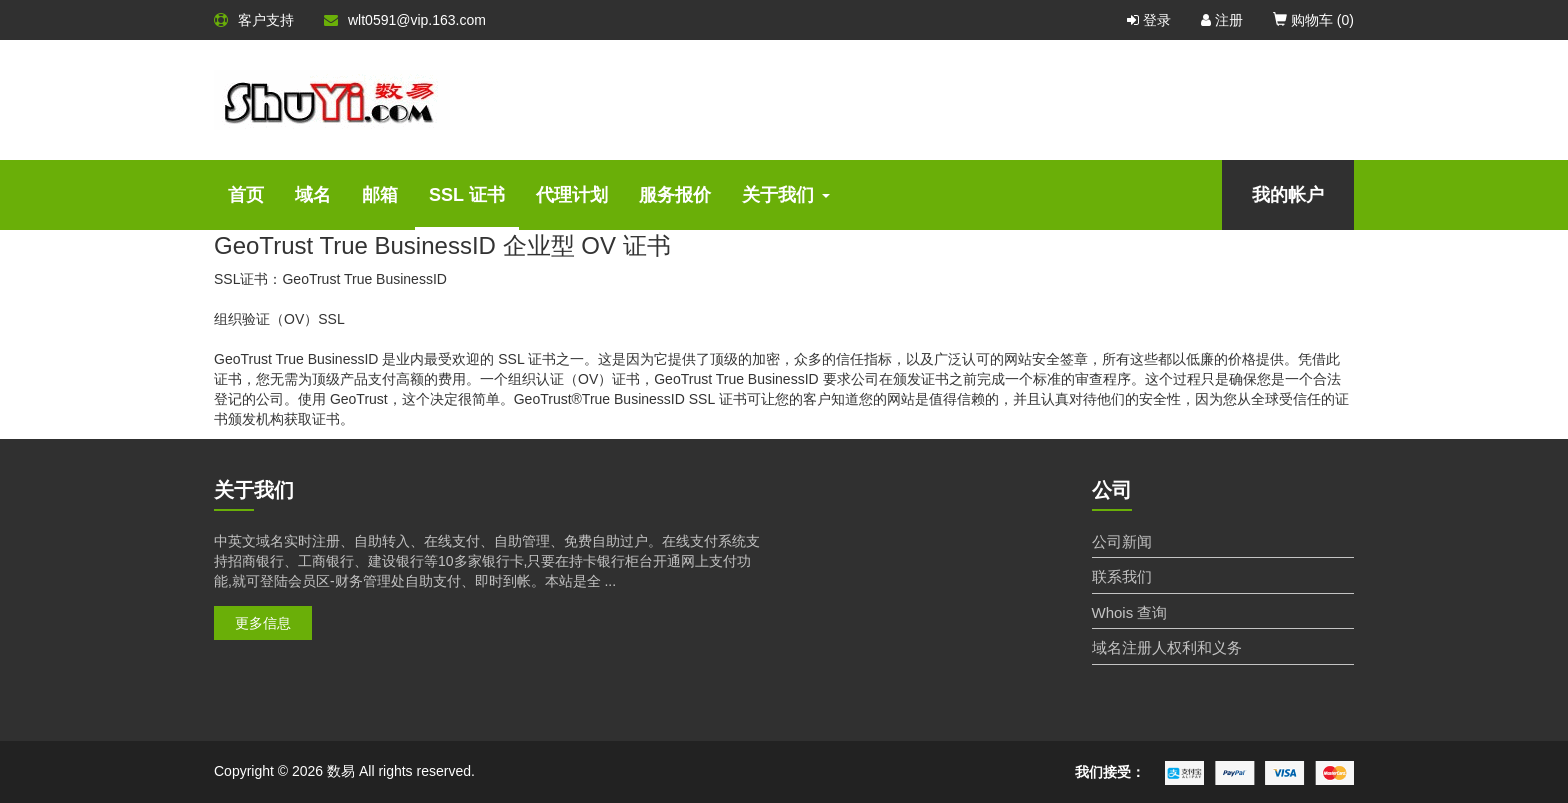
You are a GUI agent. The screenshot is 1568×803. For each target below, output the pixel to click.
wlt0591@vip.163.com (405, 20)
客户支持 (254, 20)
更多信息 (263, 623)
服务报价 (675, 195)
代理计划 (572, 195)
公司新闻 (1122, 541)
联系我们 (1122, 576)
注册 (1222, 20)
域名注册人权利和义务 (1167, 647)
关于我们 (786, 195)
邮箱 (380, 195)
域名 (313, 195)
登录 (1149, 20)
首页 (246, 195)
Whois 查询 (1130, 612)
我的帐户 (1288, 195)
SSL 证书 (467, 195)
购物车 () (1313, 20)
